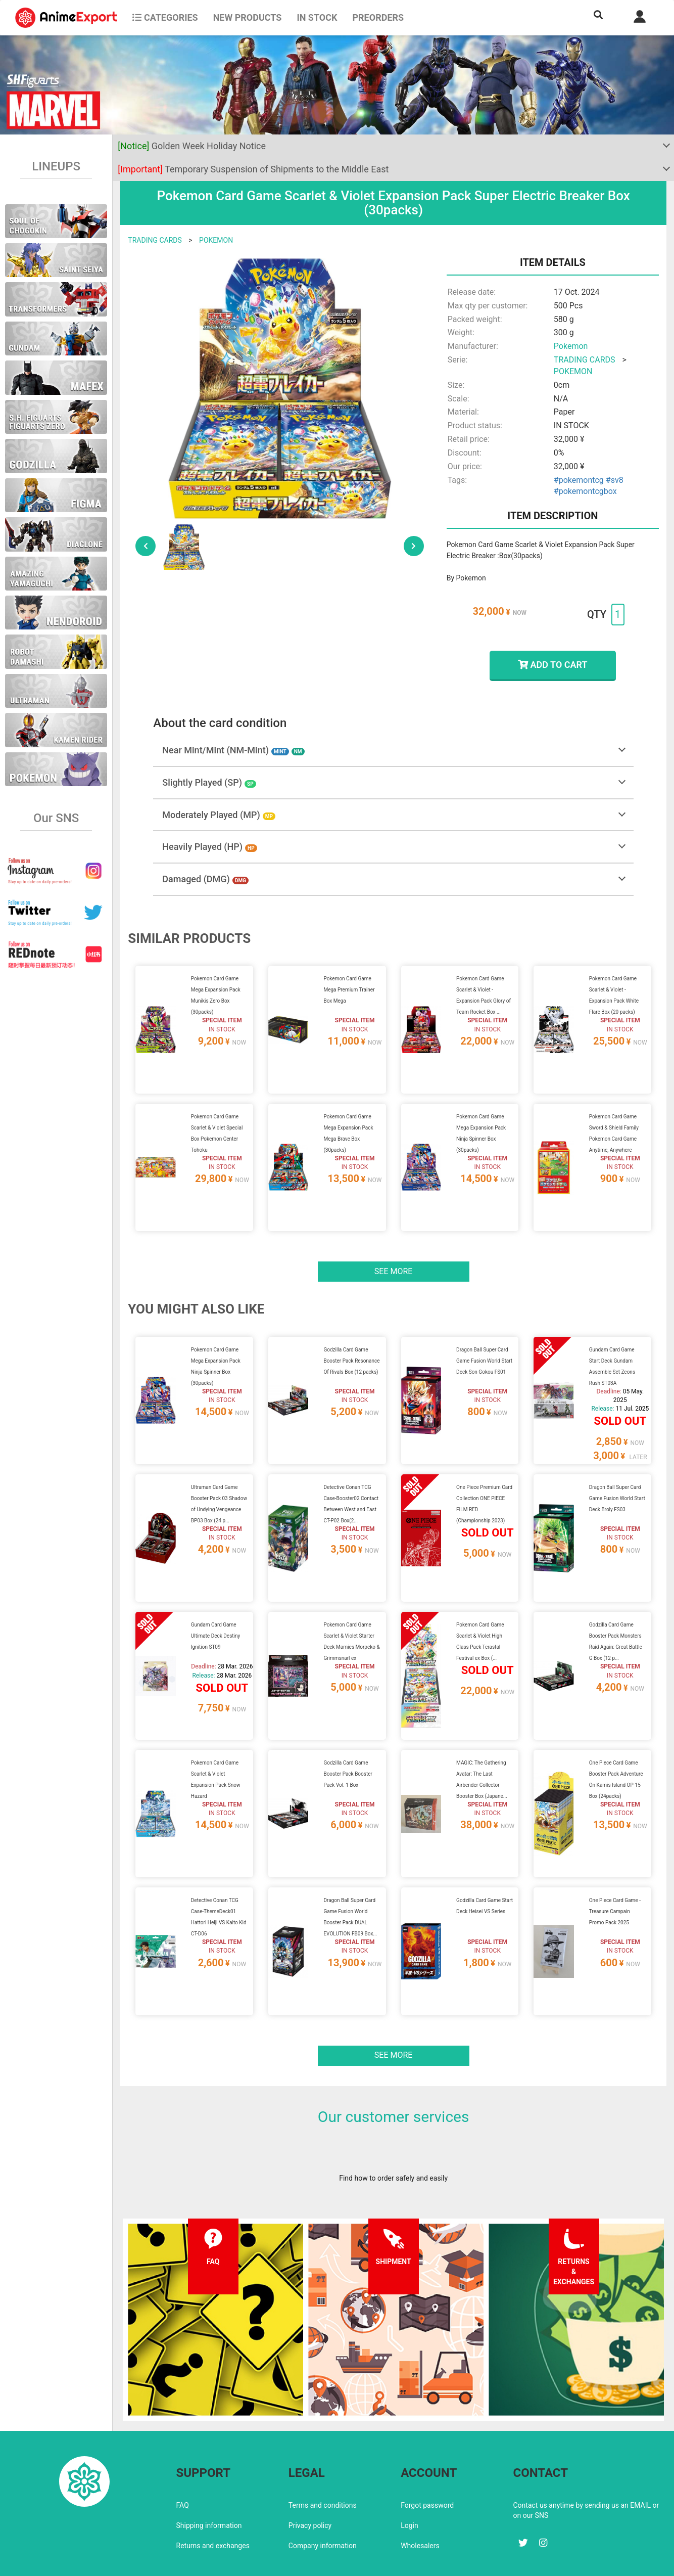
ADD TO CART (552, 664)
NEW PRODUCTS (247, 17)
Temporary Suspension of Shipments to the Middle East (253, 169)
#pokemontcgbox (585, 491)
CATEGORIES (165, 17)
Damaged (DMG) (205, 879)
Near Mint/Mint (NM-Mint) (233, 750)
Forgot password (427, 2461)
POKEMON (216, 240)
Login (409, 2481)
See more (393, 1258)
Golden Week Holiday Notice (192, 146)
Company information (322, 2502)
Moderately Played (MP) (218, 814)
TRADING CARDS (154, 240)
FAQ (182, 2461)
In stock (317, 17)
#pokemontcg (579, 480)
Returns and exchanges (213, 2502)
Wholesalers (420, 2502)
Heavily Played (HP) (209, 846)
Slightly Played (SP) (209, 782)
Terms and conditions (322, 2461)
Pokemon (571, 346)
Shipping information (209, 2481)
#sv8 (614, 480)
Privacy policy (309, 2481)
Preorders (378, 17)
